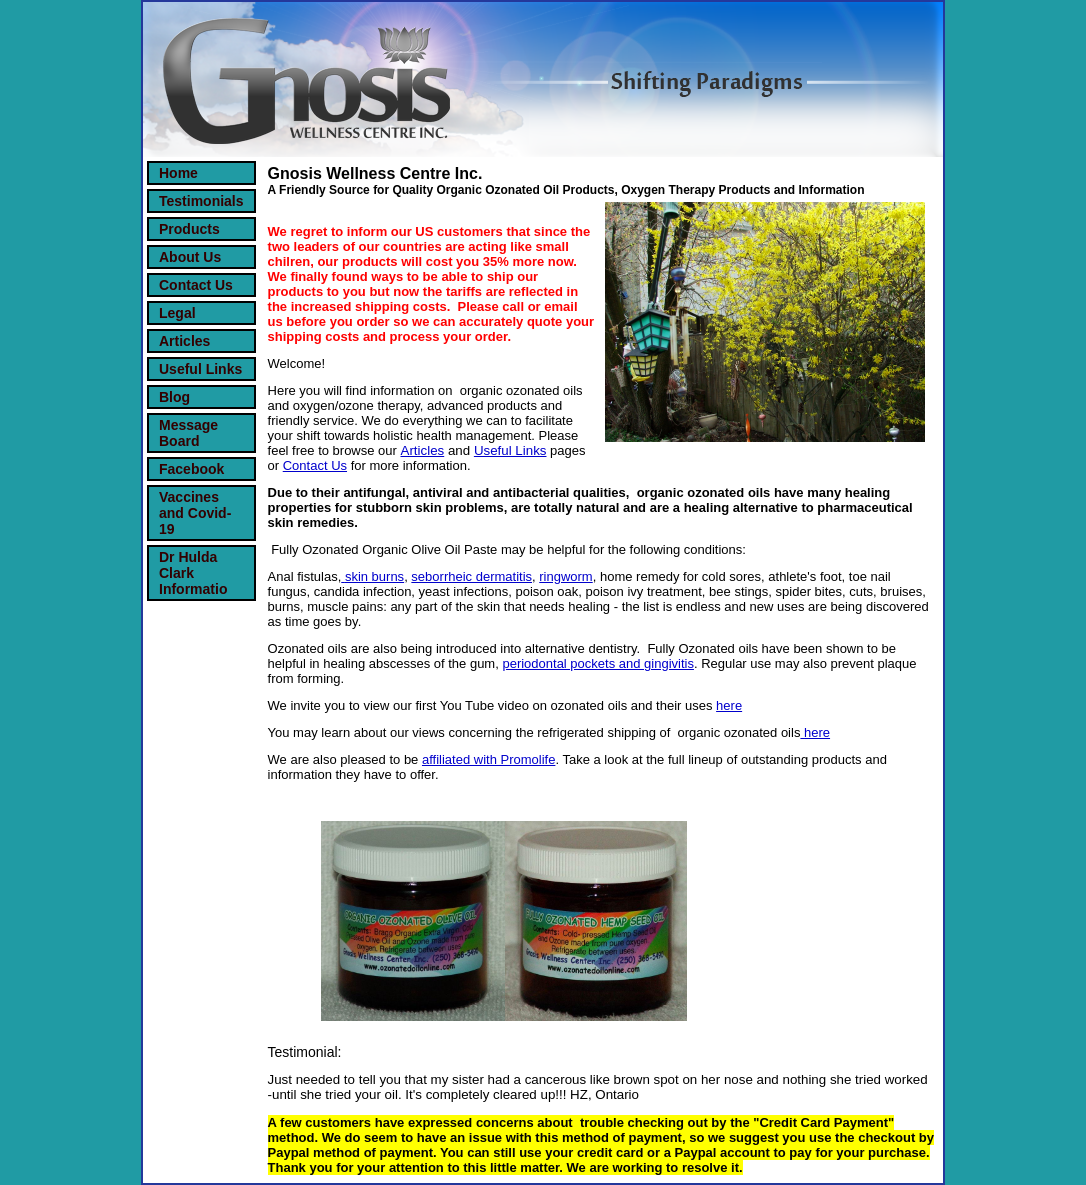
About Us (190, 257)
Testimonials (201, 201)
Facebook (191, 469)
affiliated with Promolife (488, 759)
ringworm (565, 576)
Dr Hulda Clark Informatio (193, 573)
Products (189, 229)
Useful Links (200, 369)
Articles (184, 341)
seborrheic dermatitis (471, 576)
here (729, 705)
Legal (177, 313)
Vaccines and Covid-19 (195, 513)
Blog (174, 397)
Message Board (188, 433)
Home (178, 173)
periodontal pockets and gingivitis (598, 663)
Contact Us (196, 285)
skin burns (374, 576)
